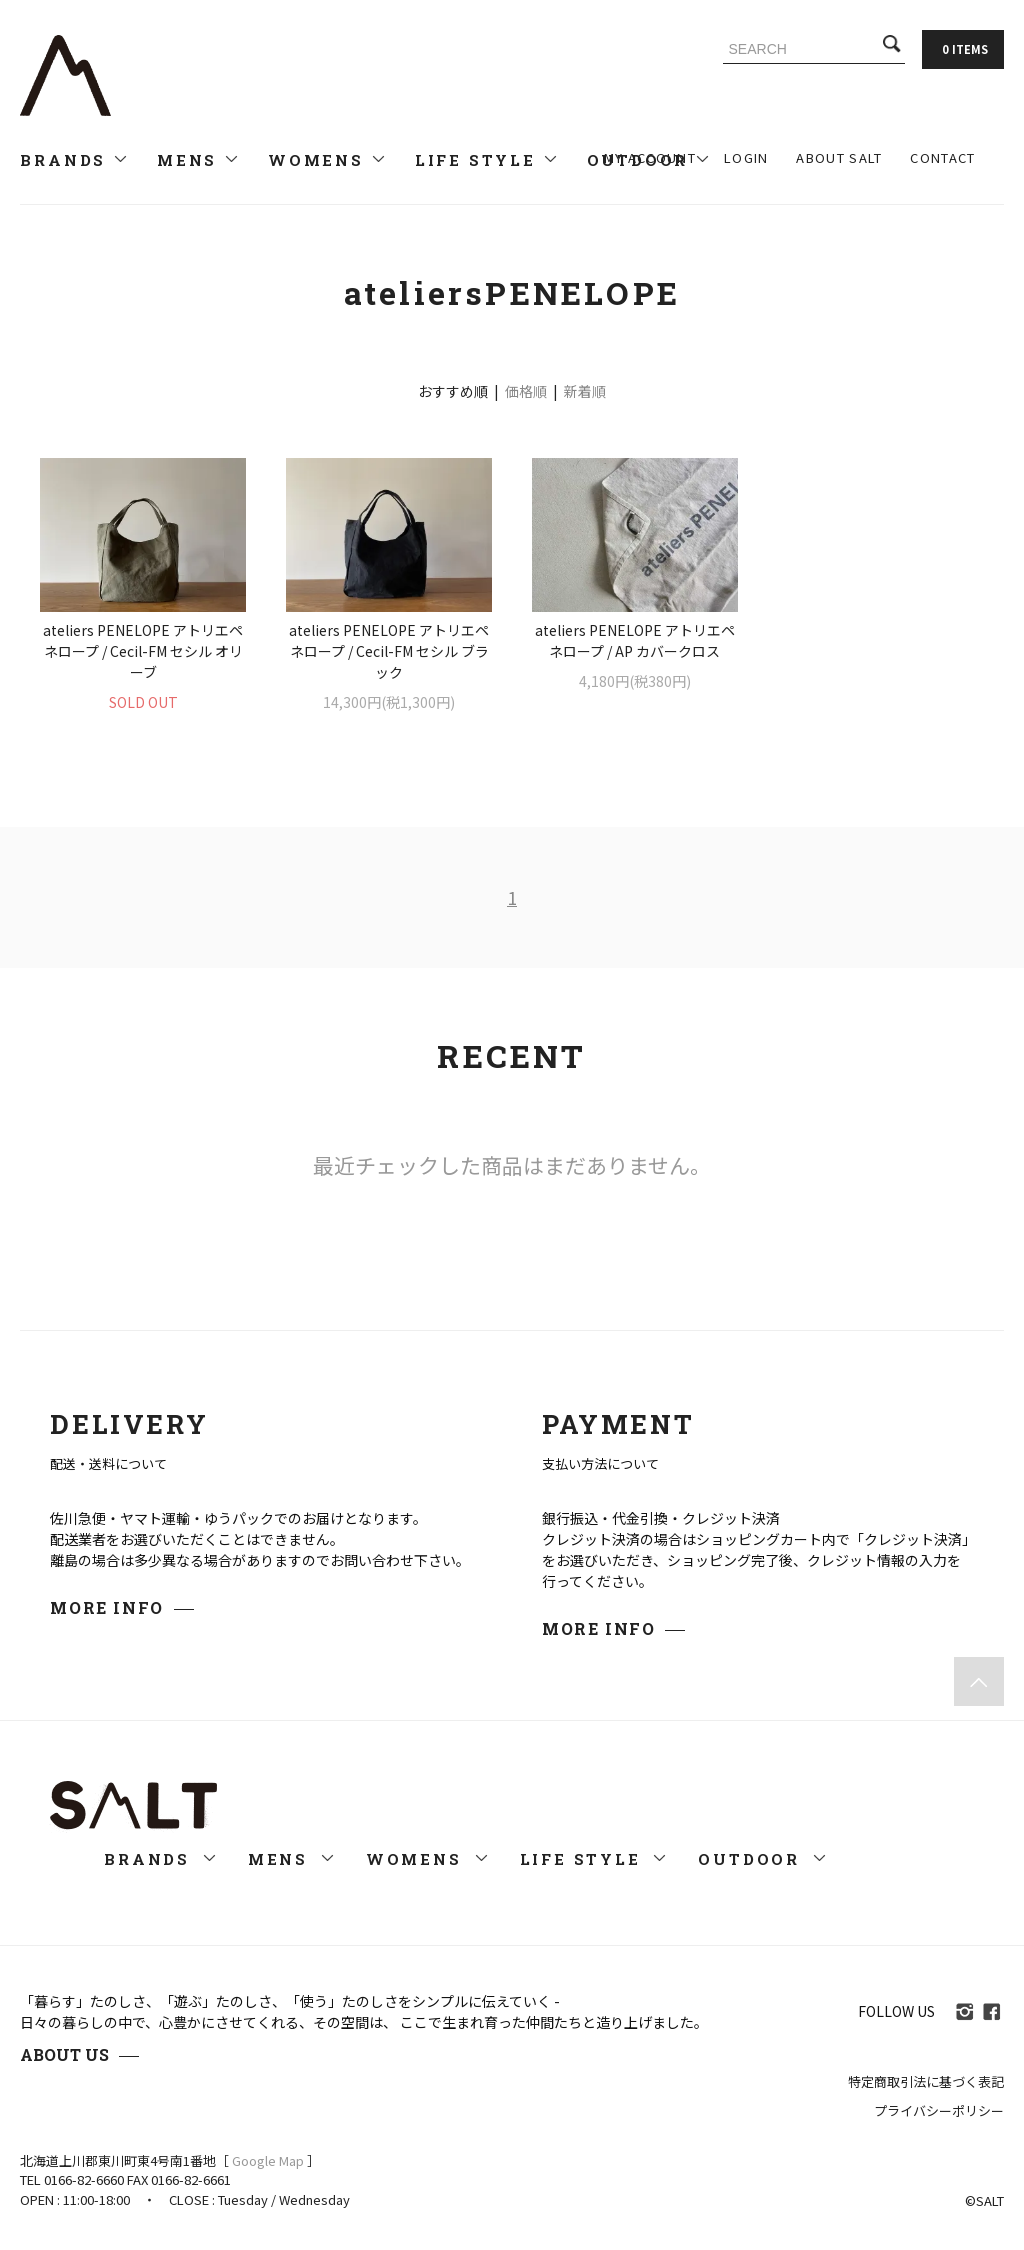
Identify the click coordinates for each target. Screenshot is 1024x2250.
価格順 (526, 391)
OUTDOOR (762, 1859)
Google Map (268, 2160)
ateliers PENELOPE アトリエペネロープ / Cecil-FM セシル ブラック (389, 651)
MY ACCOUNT (650, 157)
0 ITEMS (965, 49)
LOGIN (746, 157)
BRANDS (74, 160)
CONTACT (942, 157)
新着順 (585, 391)
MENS (198, 160)
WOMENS (327, 160)
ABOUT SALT (839, 157)
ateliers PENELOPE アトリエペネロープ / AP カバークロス (635, 640)
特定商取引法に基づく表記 (926, 2081)
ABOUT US (64, 2054)
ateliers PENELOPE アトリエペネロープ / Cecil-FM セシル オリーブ (143, 651)
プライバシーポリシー (939, 2110)
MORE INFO (106, 1607)
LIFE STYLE (487, 160)
